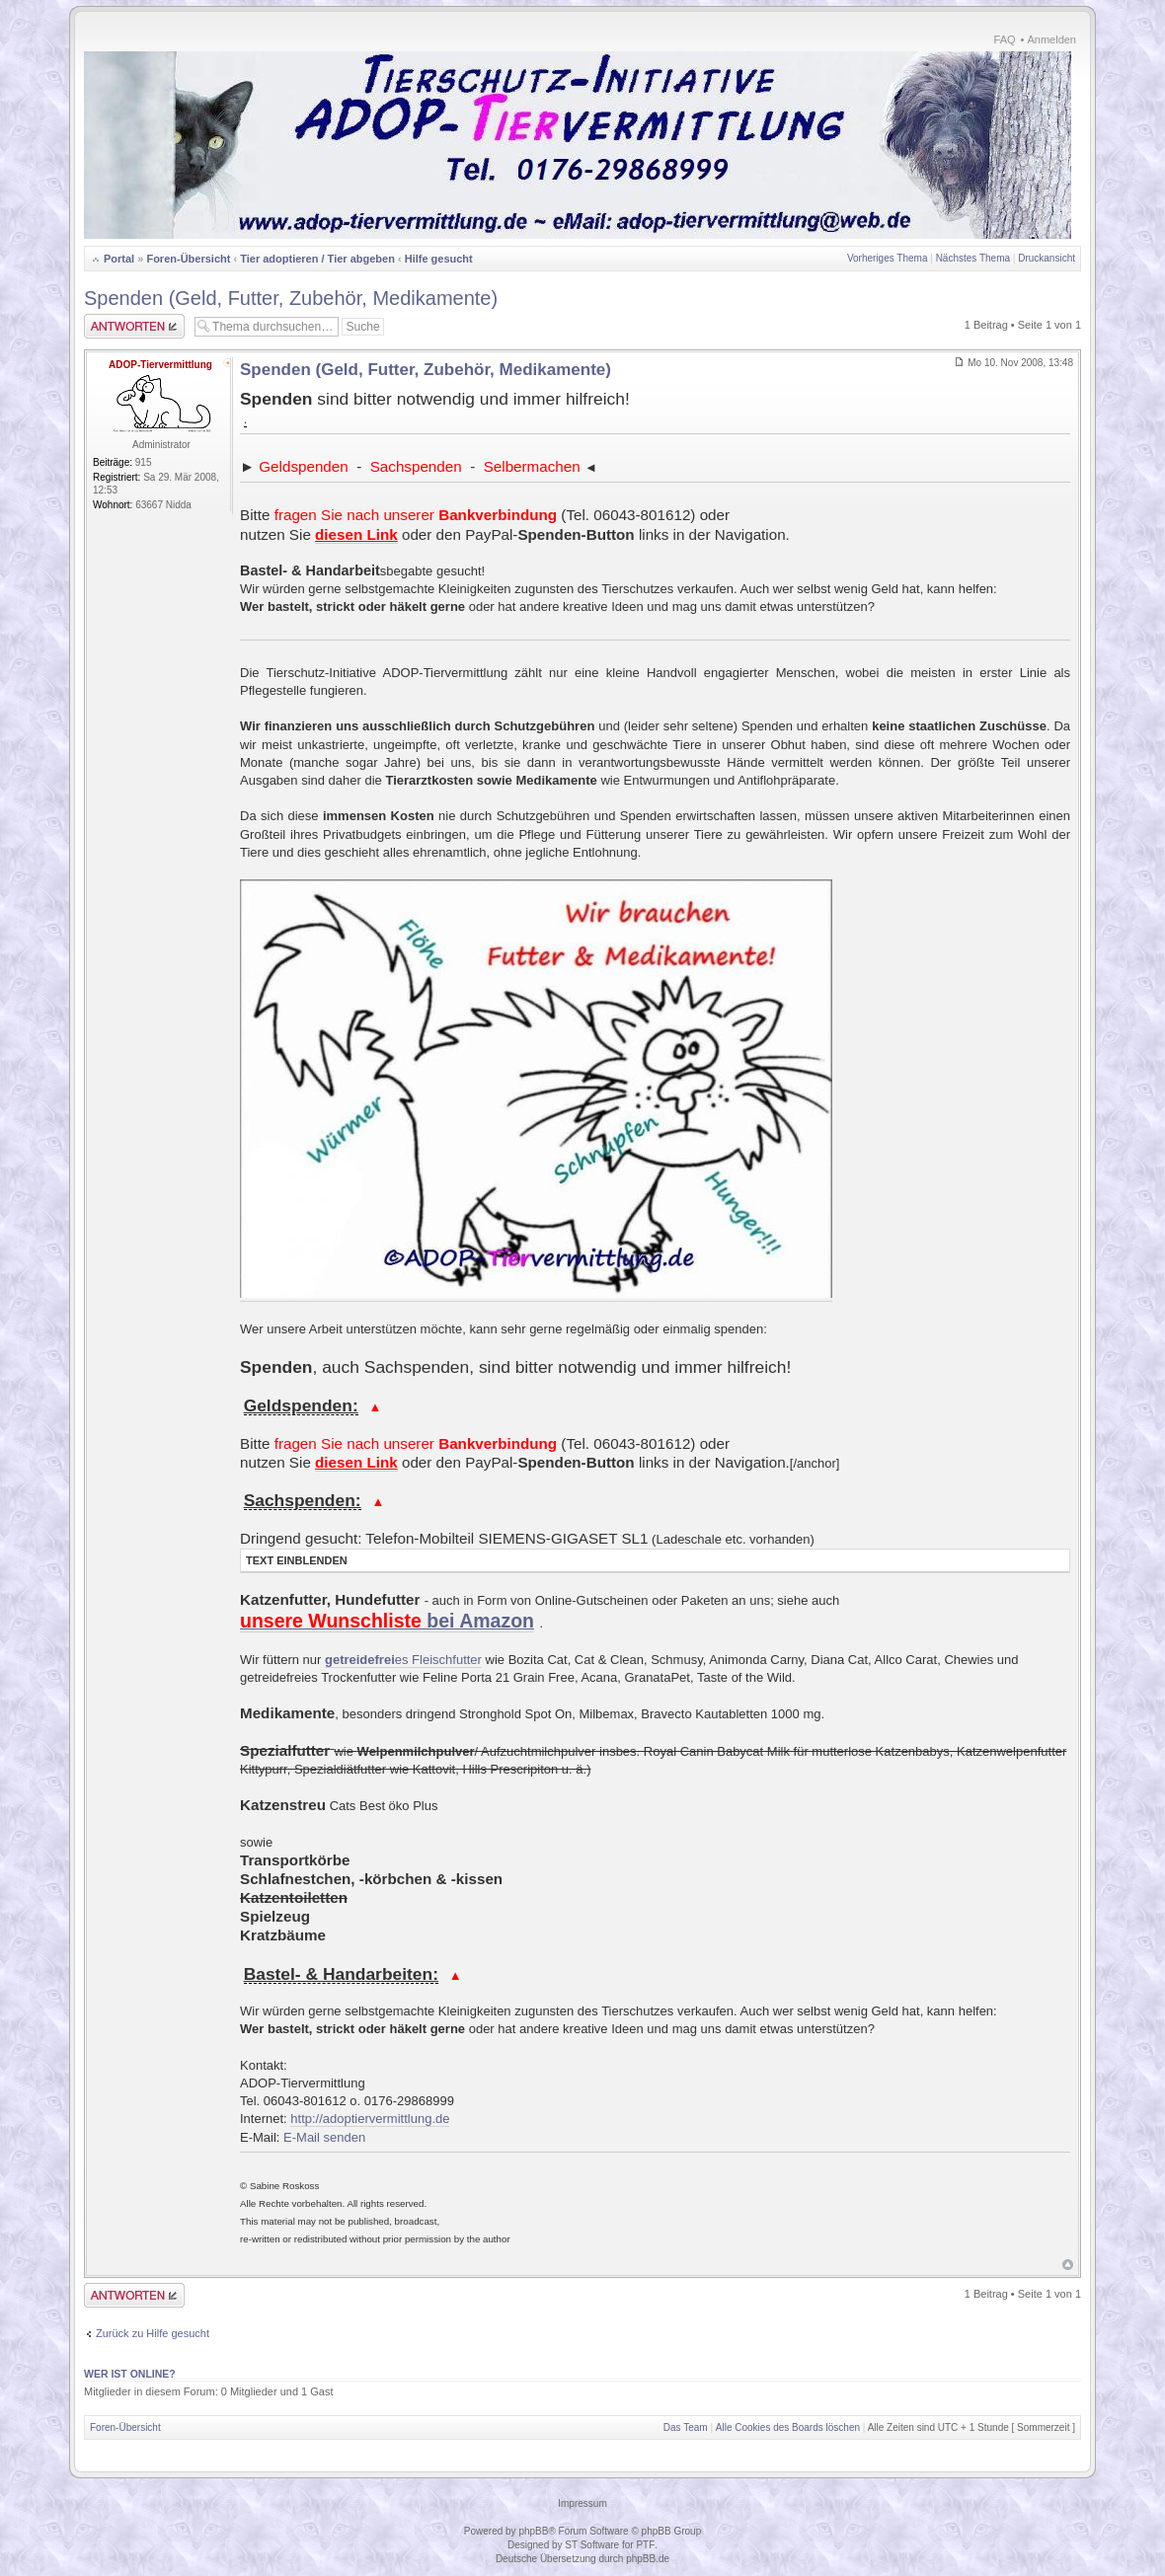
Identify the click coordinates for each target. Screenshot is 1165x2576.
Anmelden (1051, 39)
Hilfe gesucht (439, 259)
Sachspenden (416, 466)
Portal (119, 259)
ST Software (592, 2544)
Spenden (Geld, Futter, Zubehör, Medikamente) (291, 298)
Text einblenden (297, 1560)
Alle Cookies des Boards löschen (788, 2427)
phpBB (533, 2531)
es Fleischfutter (403, 1659)
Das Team (685, 2427)
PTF (645, 2544)
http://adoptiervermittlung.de (369, 2118)
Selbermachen (532, 466)
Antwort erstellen (134, 326)
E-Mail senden (324, 2137)
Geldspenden (303, 466)
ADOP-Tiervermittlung (160, 364)
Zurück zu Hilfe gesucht (152, 2333)
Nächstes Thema (973, 258)
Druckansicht (1046, 258)
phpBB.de (647, 2558)
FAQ (1005, 39)
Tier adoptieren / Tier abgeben (317, 259)
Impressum (582, 2503)
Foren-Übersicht (188, 259)
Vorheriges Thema (887, 258)
